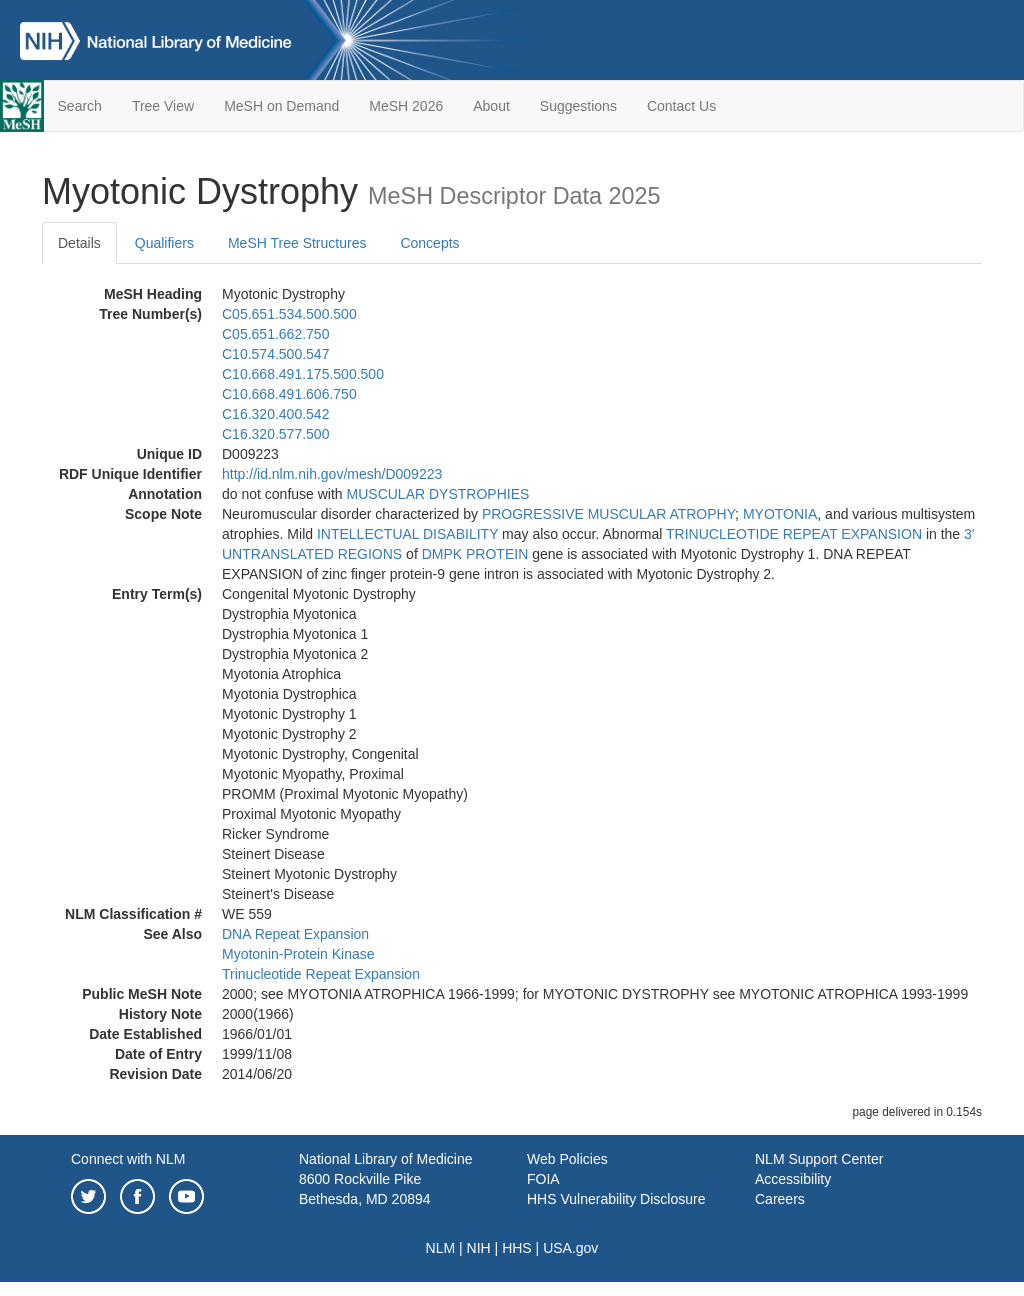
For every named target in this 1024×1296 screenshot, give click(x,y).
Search (80, 106)
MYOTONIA (780, 514)
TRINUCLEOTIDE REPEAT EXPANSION (794, 534)
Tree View (163, 106)
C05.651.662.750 (275, 334)
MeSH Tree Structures (297, 243)
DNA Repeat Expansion (295, 934)
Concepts (429, 243)
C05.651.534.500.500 (289, 314)
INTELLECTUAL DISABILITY (407, 534)
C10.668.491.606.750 (289, 394)
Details (79, 243)
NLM (441, 1248)
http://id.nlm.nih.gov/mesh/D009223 (332, 474)
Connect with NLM (128, 1159)
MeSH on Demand (281, 106)
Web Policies (567, 1159)
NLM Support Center (819, 1159)
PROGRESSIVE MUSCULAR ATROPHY (608, 514)
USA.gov (570, 1248)
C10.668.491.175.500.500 (303, 374)
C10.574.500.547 (275, 354)
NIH (479, 1248)
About (491, 106)
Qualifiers (164, 243)
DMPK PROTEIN (475, 554)
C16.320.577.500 (275, 434)
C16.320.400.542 (275, 414)
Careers (780, 1199)
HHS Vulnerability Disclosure (616, 1199)
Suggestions (578, 106)
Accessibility (793, 1179)
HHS (517, 1248)
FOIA (543, 1179)
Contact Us (681, 106)
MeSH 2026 (406, 106)
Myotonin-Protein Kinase (298, 954)
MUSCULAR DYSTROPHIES (438, 494)
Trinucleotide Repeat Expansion (321, 974)
